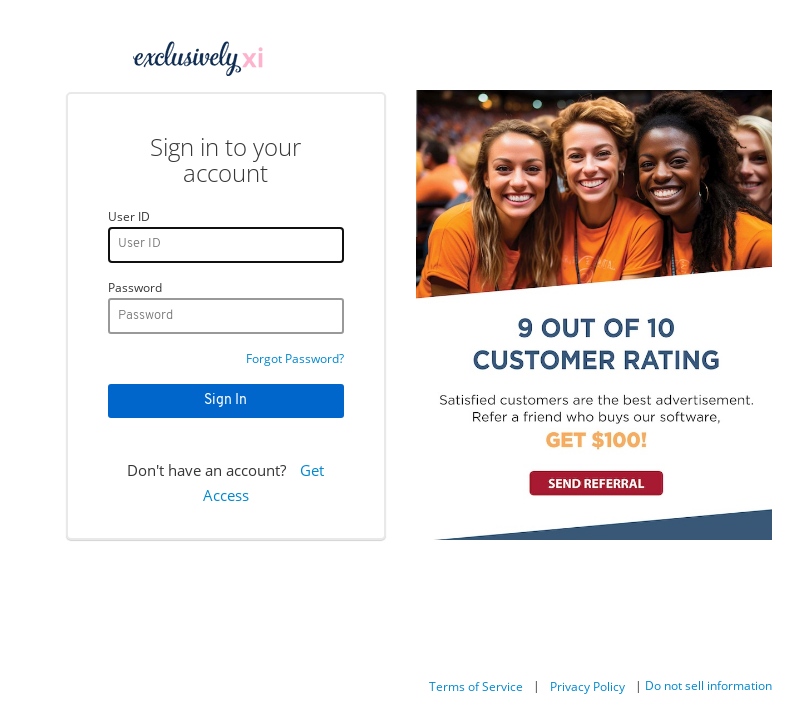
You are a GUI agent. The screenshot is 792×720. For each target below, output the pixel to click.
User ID (129, 216)
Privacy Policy (587, 686)
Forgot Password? (295, 358)
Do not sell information (708, 685)
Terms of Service (476, 686)
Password (135, 287)
